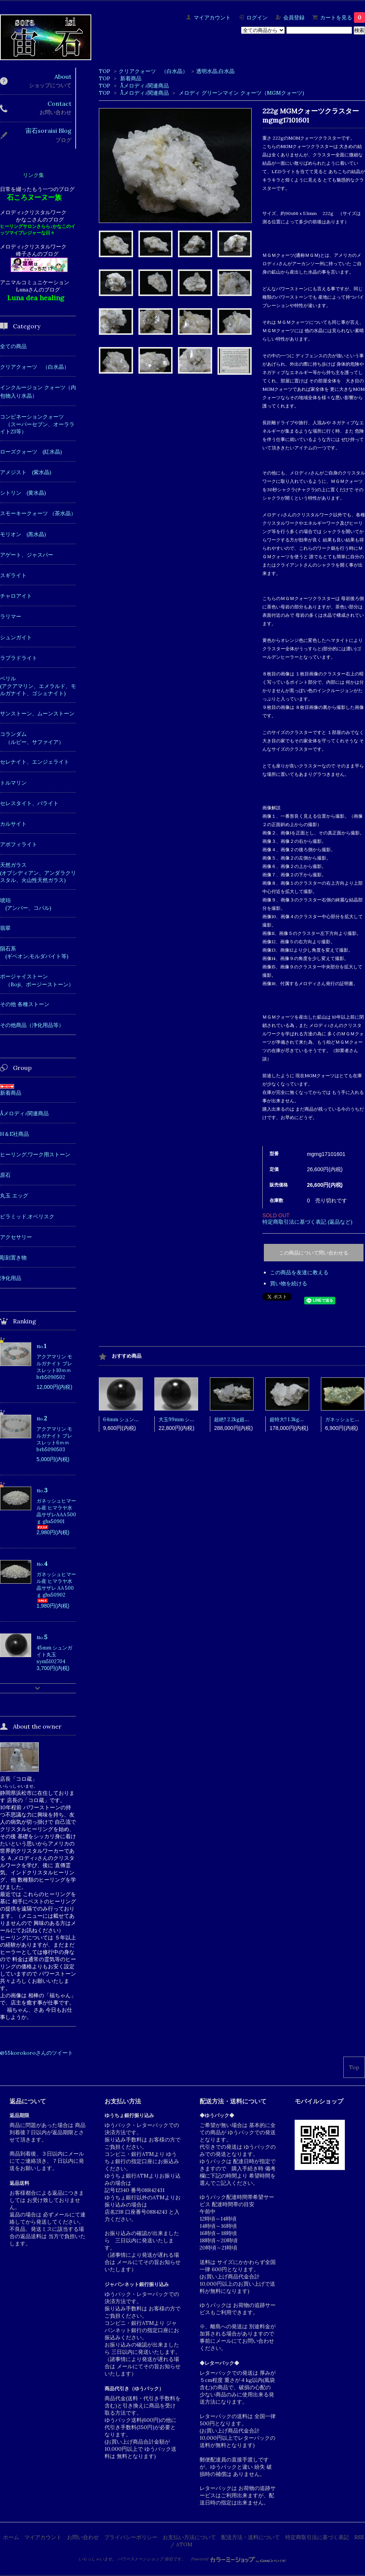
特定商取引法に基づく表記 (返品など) (307, 1221)
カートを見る (342, 17)
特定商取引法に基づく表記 (317, 2537)
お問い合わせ (83, 2537)
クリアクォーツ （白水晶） (153, 71)
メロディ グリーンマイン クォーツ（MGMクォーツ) (241, 92)
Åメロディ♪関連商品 (144, 85)
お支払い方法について (189, 2537)
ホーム (11, 2537)
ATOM (184, 2544)
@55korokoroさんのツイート (36, 2052)
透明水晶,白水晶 (215, 71)
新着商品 (130, 78)
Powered (238, 2559)
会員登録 (294, 17)
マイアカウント (212, 17)
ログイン (257, 17)
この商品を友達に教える (299, 1272)
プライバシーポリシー (130, 2537)
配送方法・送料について (250, 2537)
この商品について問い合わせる (313, 1253)
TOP (104, 71)
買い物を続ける (288, 1283)
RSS (359, 2537)
